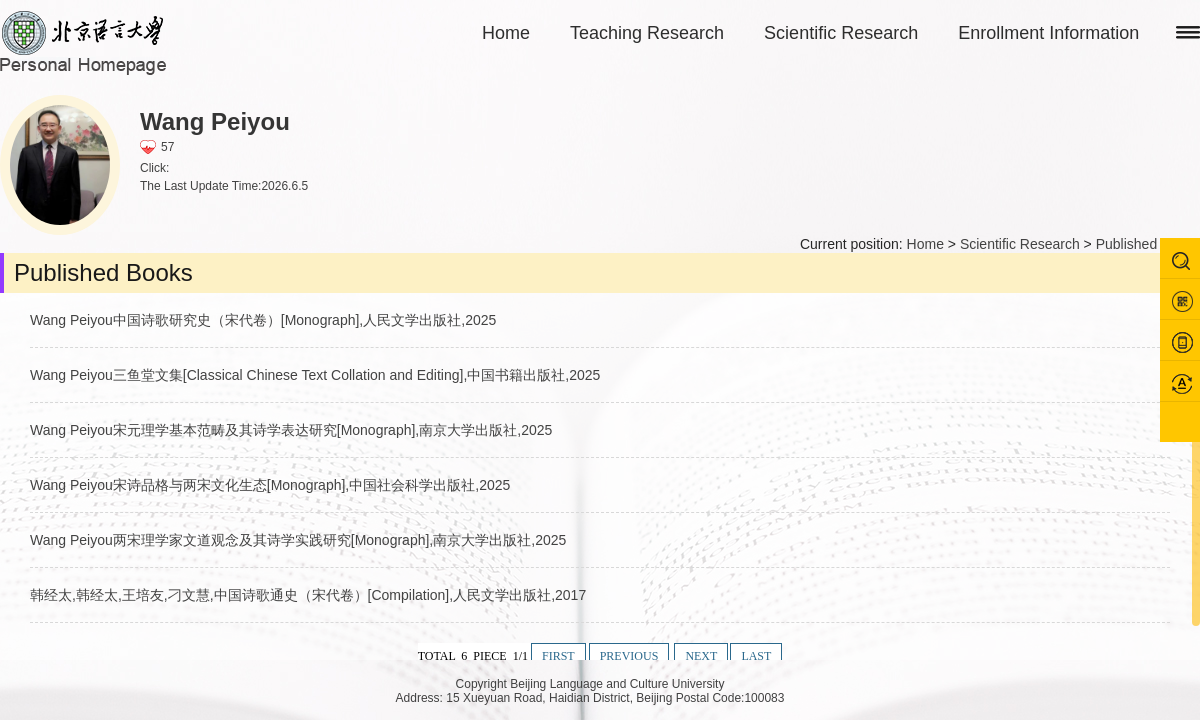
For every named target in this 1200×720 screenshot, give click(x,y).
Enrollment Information (1048, 33)
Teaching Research (647, 33)
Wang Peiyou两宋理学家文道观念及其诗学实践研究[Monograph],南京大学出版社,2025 (298, 540)
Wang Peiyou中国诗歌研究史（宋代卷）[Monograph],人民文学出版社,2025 (263, 320)
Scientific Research (841, 33)
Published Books (1148, 244)
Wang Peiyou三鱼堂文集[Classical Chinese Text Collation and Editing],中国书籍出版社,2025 (315, 375)
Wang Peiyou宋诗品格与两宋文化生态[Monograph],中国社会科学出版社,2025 (270, 485)
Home (506, 33)
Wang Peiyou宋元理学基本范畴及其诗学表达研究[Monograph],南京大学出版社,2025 (291, 430)
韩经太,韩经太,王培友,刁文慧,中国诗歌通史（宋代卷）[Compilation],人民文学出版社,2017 (308, 595)
